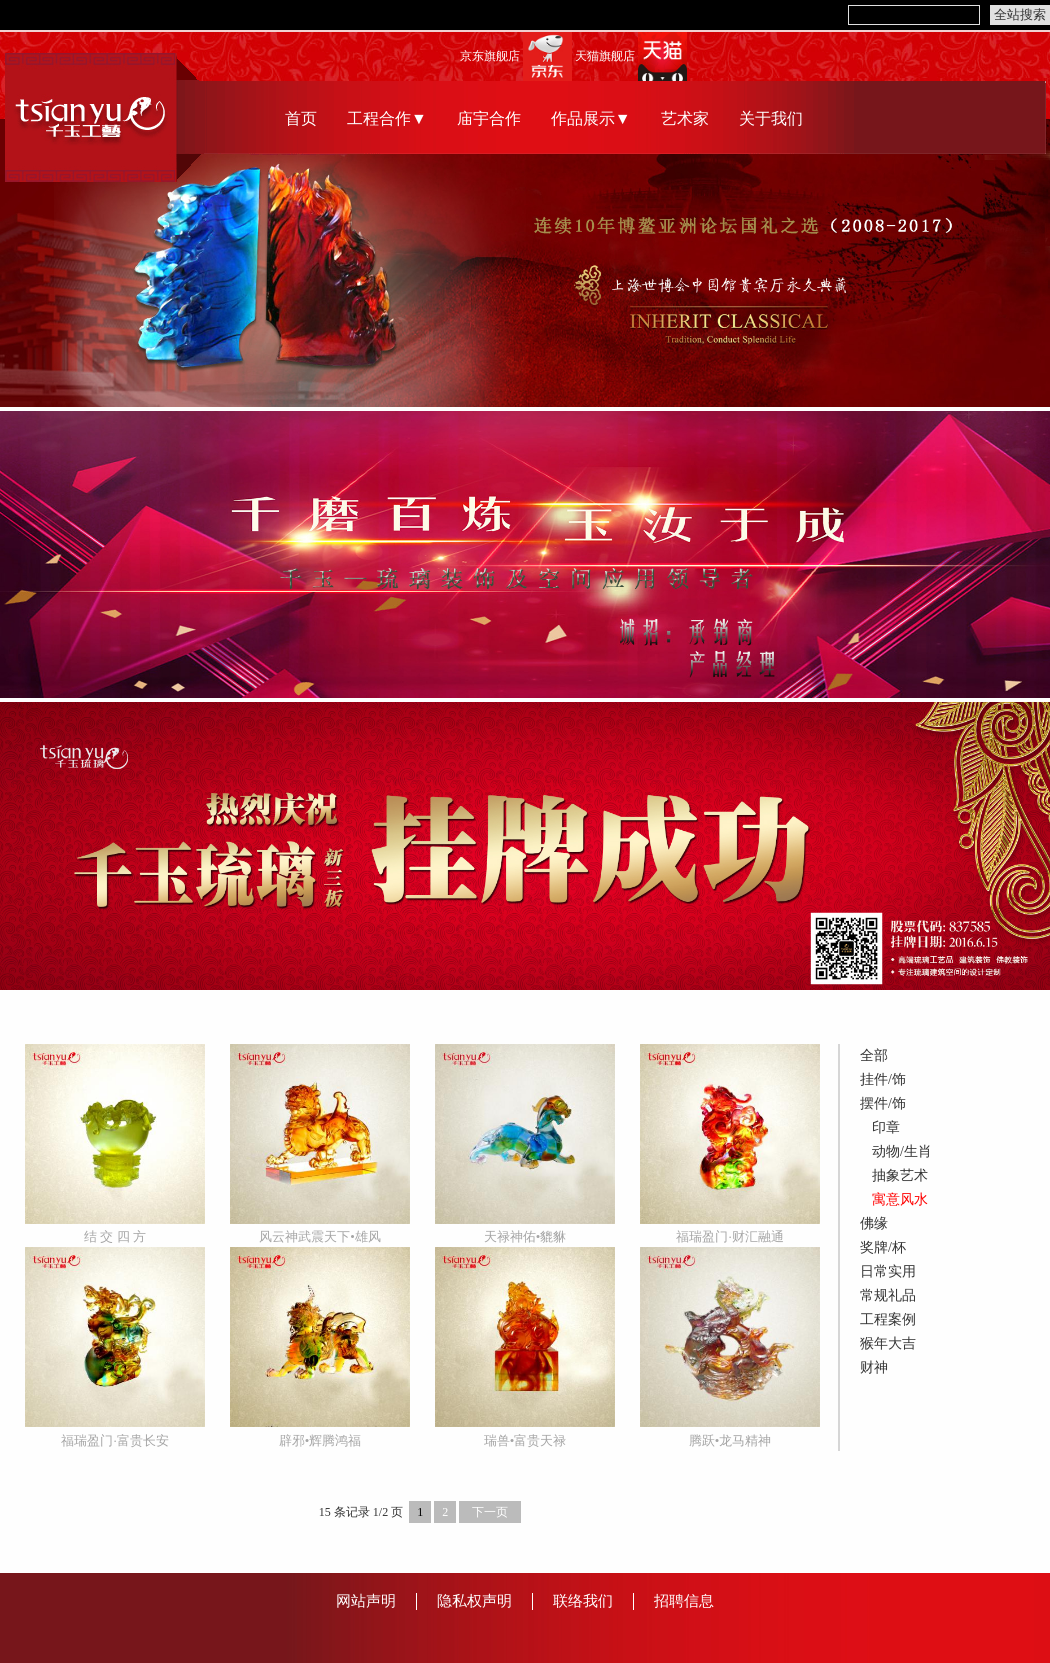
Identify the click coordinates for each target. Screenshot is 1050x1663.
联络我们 (583, 1601)
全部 (874, 1055)
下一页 (490, 1512)
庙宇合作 (489, 118)
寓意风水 (900, 1199)
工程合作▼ (387, 118)
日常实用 (888, 1271)
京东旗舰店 (490, 56)
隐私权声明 (474, 1601)
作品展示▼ (591, 118)
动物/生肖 (902, 1151)
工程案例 (888, 1319)
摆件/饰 (883, 1103)
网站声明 (366, 1601)
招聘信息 (684, 1601)
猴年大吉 (888, 1343)
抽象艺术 (900, 1175)
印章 (886, 1127)
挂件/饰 (883, 1079)
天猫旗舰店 (605, 56)
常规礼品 (888, 1295)
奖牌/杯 (883, 1247)
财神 (874, 1367)
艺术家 (685, 118)
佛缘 (874, 1223)
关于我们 (771, 118)
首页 (301, 118)
